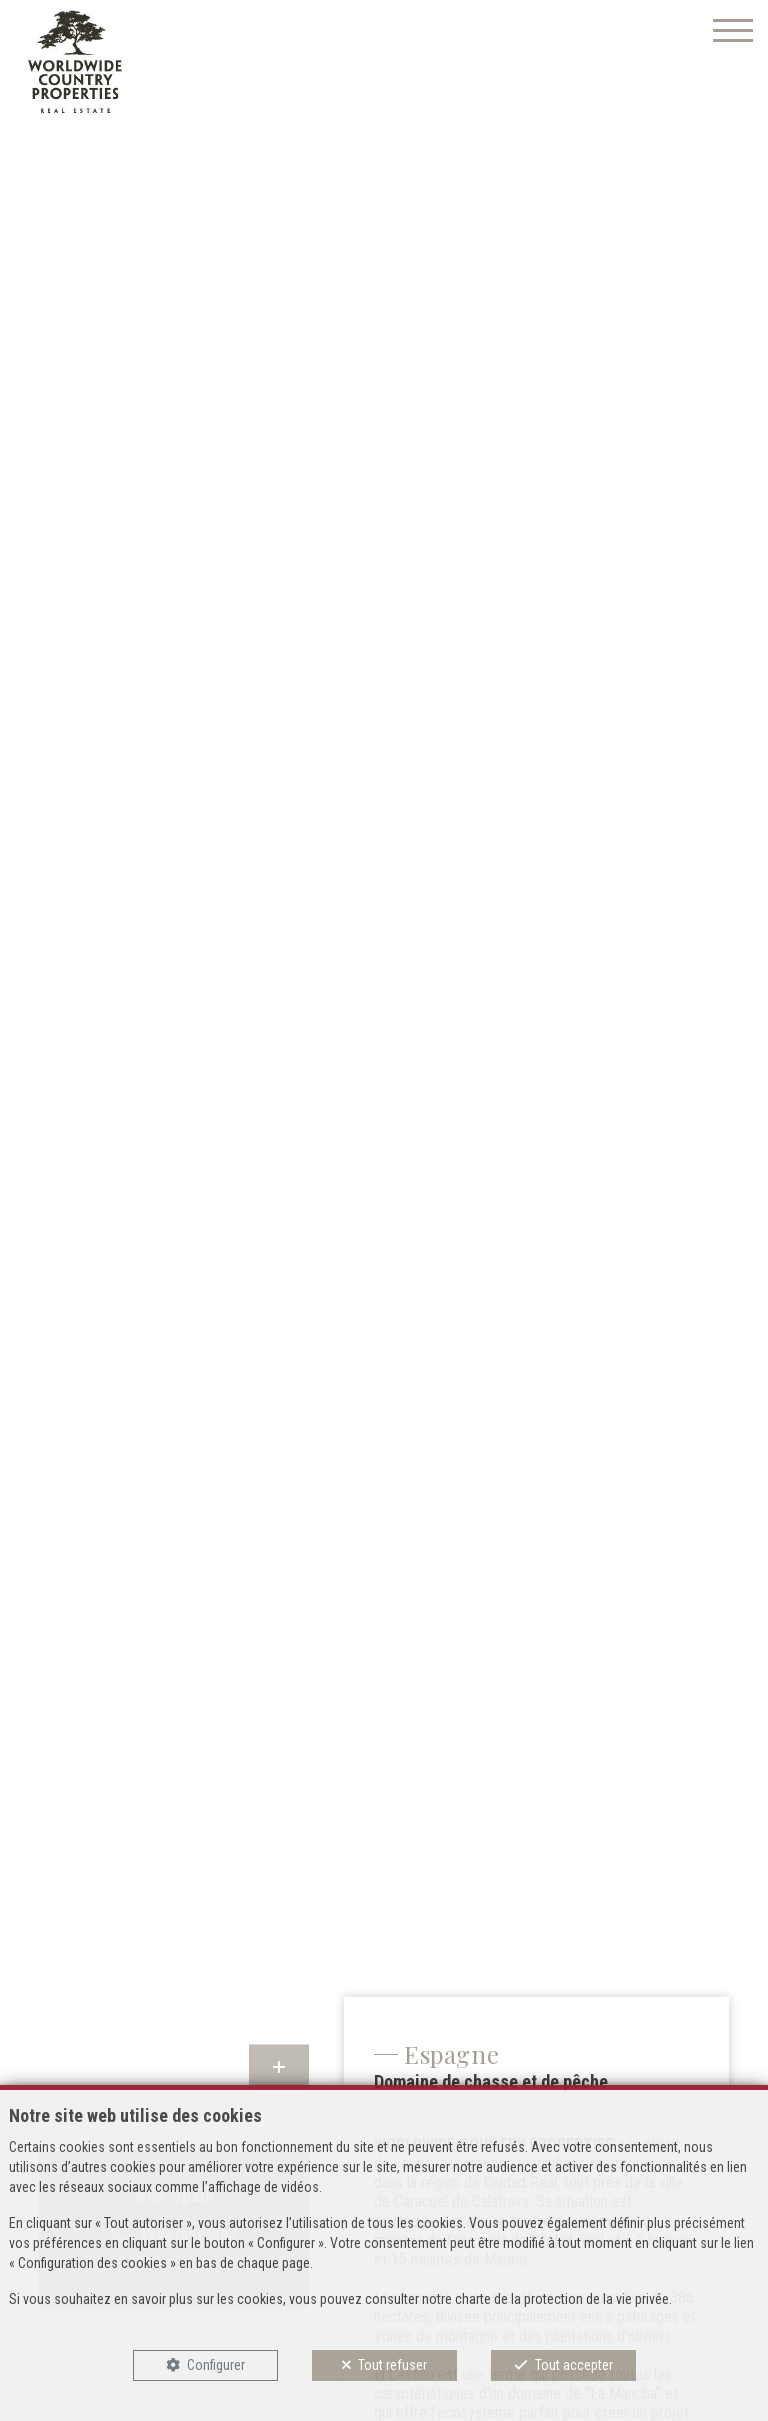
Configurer (216, 2365)
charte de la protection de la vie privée (562, 2299)
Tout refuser (392, 2365)
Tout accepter (574, 2365)
